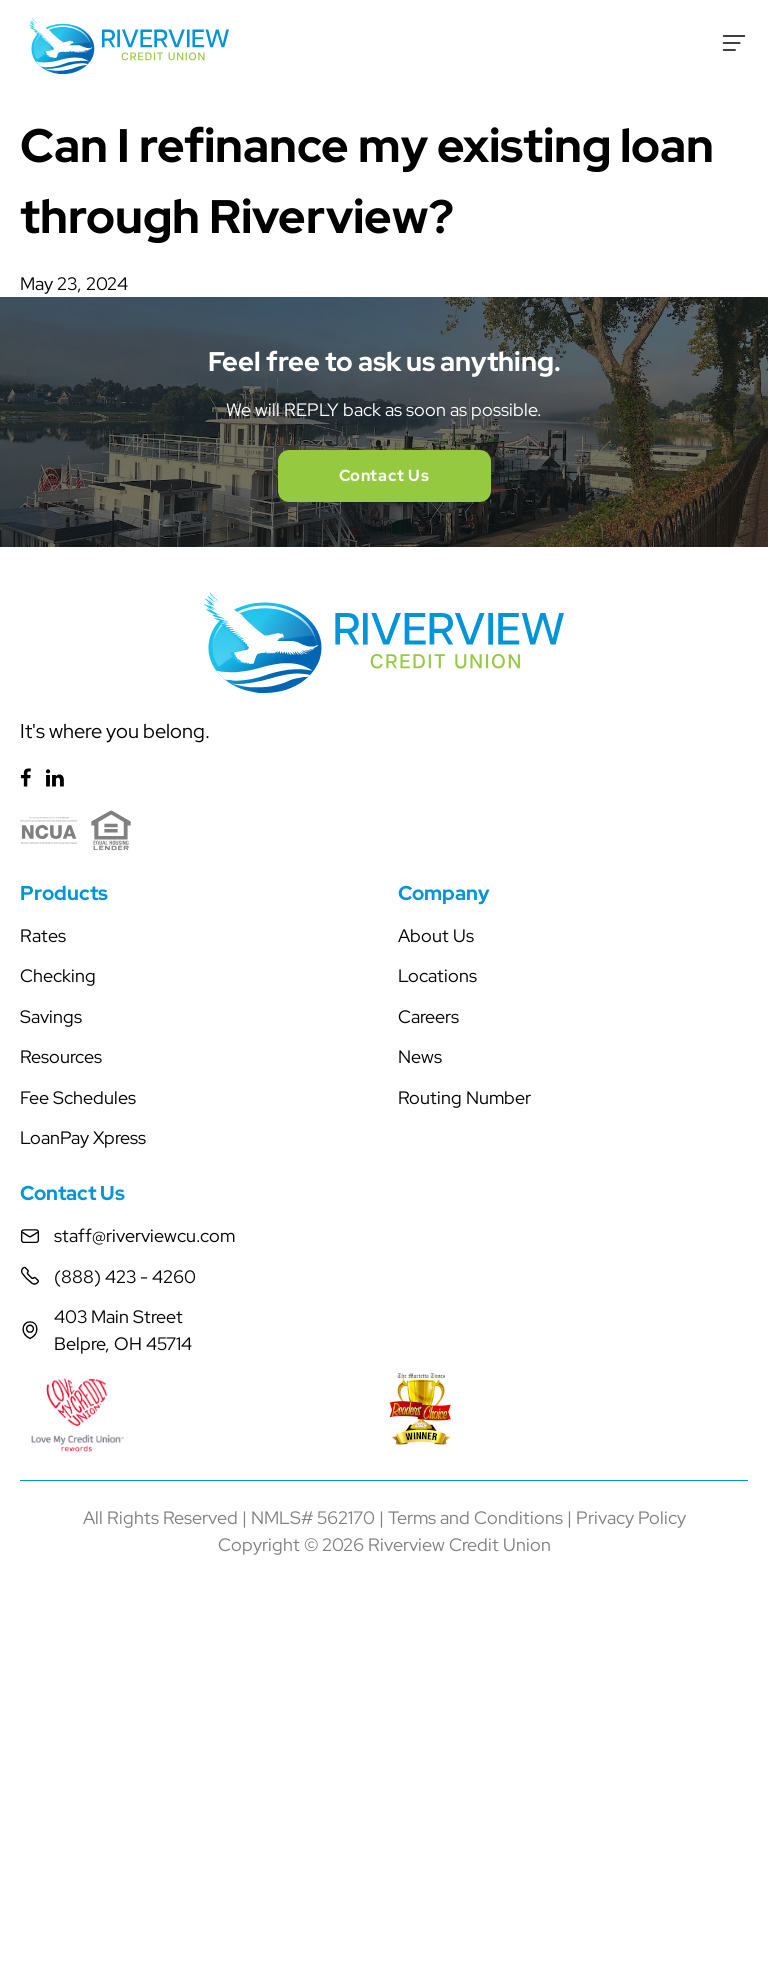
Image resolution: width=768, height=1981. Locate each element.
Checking (58, 975)
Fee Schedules (78, 1097)
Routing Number (464, 1097)
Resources (61, 1056)
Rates (43, 935)
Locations (437, 975)
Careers (428, 1016)
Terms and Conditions (475, 1517)
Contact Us (384, 475)
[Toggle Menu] (734, 43)
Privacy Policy (631, 1517)
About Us (436, 935)
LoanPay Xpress (83, 1137)
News (420, 1056)
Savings (51, 1016)
